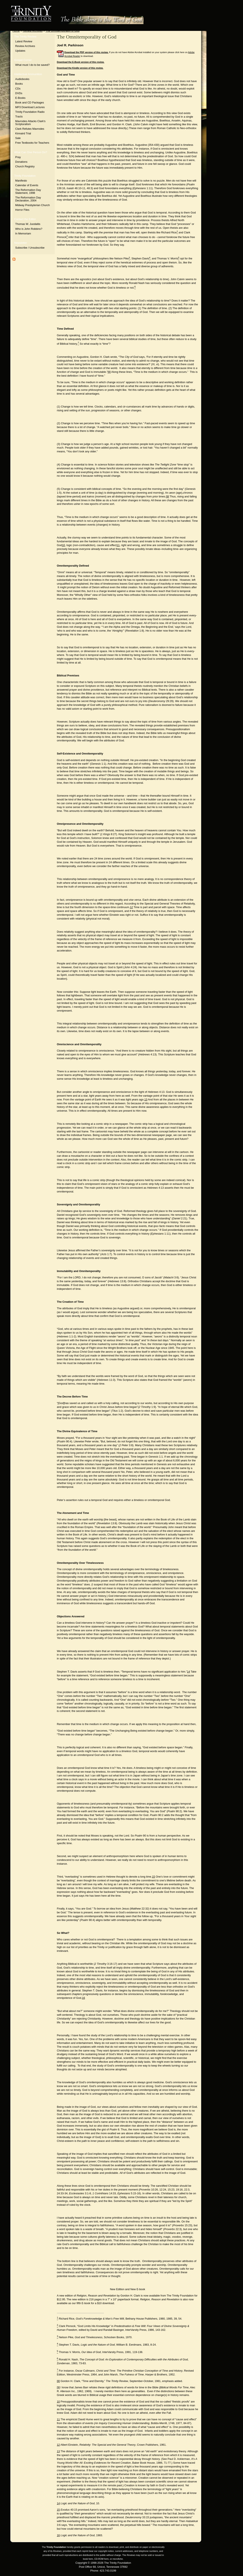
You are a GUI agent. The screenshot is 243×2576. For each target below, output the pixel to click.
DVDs (18, 93)
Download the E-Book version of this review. (80, 62)
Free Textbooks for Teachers (32, 142)
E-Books (20, 97)
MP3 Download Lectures (30, 107)
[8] (109, 371)
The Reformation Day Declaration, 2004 (28, 199)
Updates (20, 50)
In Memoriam (23, 233)
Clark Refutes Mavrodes (29, 128)
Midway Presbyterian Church (32, 205)
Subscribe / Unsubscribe (30, 247)
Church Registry (25, 166)
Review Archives (32, 30)
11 (118, 545)
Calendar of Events (26, 185)
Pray (18, 157)
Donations (21, 161)
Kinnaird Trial (23, 133)
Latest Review (23, 41)
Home (16, 30)
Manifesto (21, 180)
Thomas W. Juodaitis (27, 224)
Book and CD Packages (29, 102)
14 (188, 1671)
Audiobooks (22, 79)
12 (131, 907)
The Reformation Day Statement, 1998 (28, 191)
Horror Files (22, 209)
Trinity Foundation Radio (30, 111)
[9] (167, 496)
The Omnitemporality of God (62, 30)
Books (19, 83)
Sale (18, 138)
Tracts (19, 116)
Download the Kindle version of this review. (80, 68)
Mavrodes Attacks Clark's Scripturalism (30, 123)
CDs (17, 88)
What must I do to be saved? (32, 64)
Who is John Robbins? (28, 228)
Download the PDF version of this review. (86, 52)
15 (153, 1876)
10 (63, 545)
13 (145, 1099)
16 (83, 1997)
